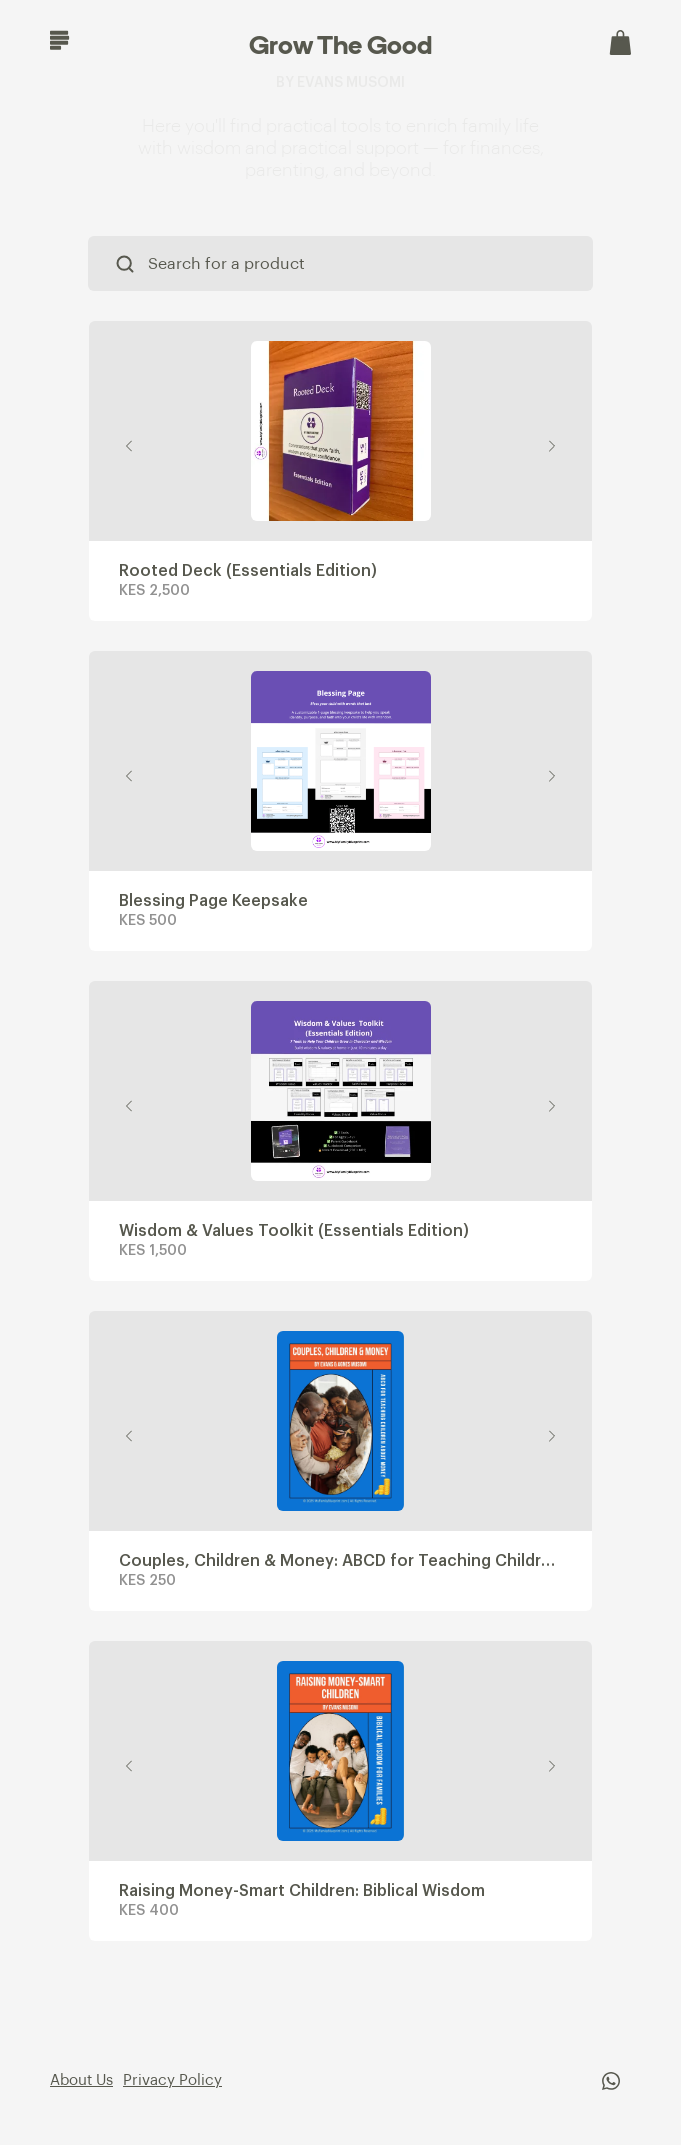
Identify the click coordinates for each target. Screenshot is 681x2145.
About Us (81, 2080)
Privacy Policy (172, 2080)
